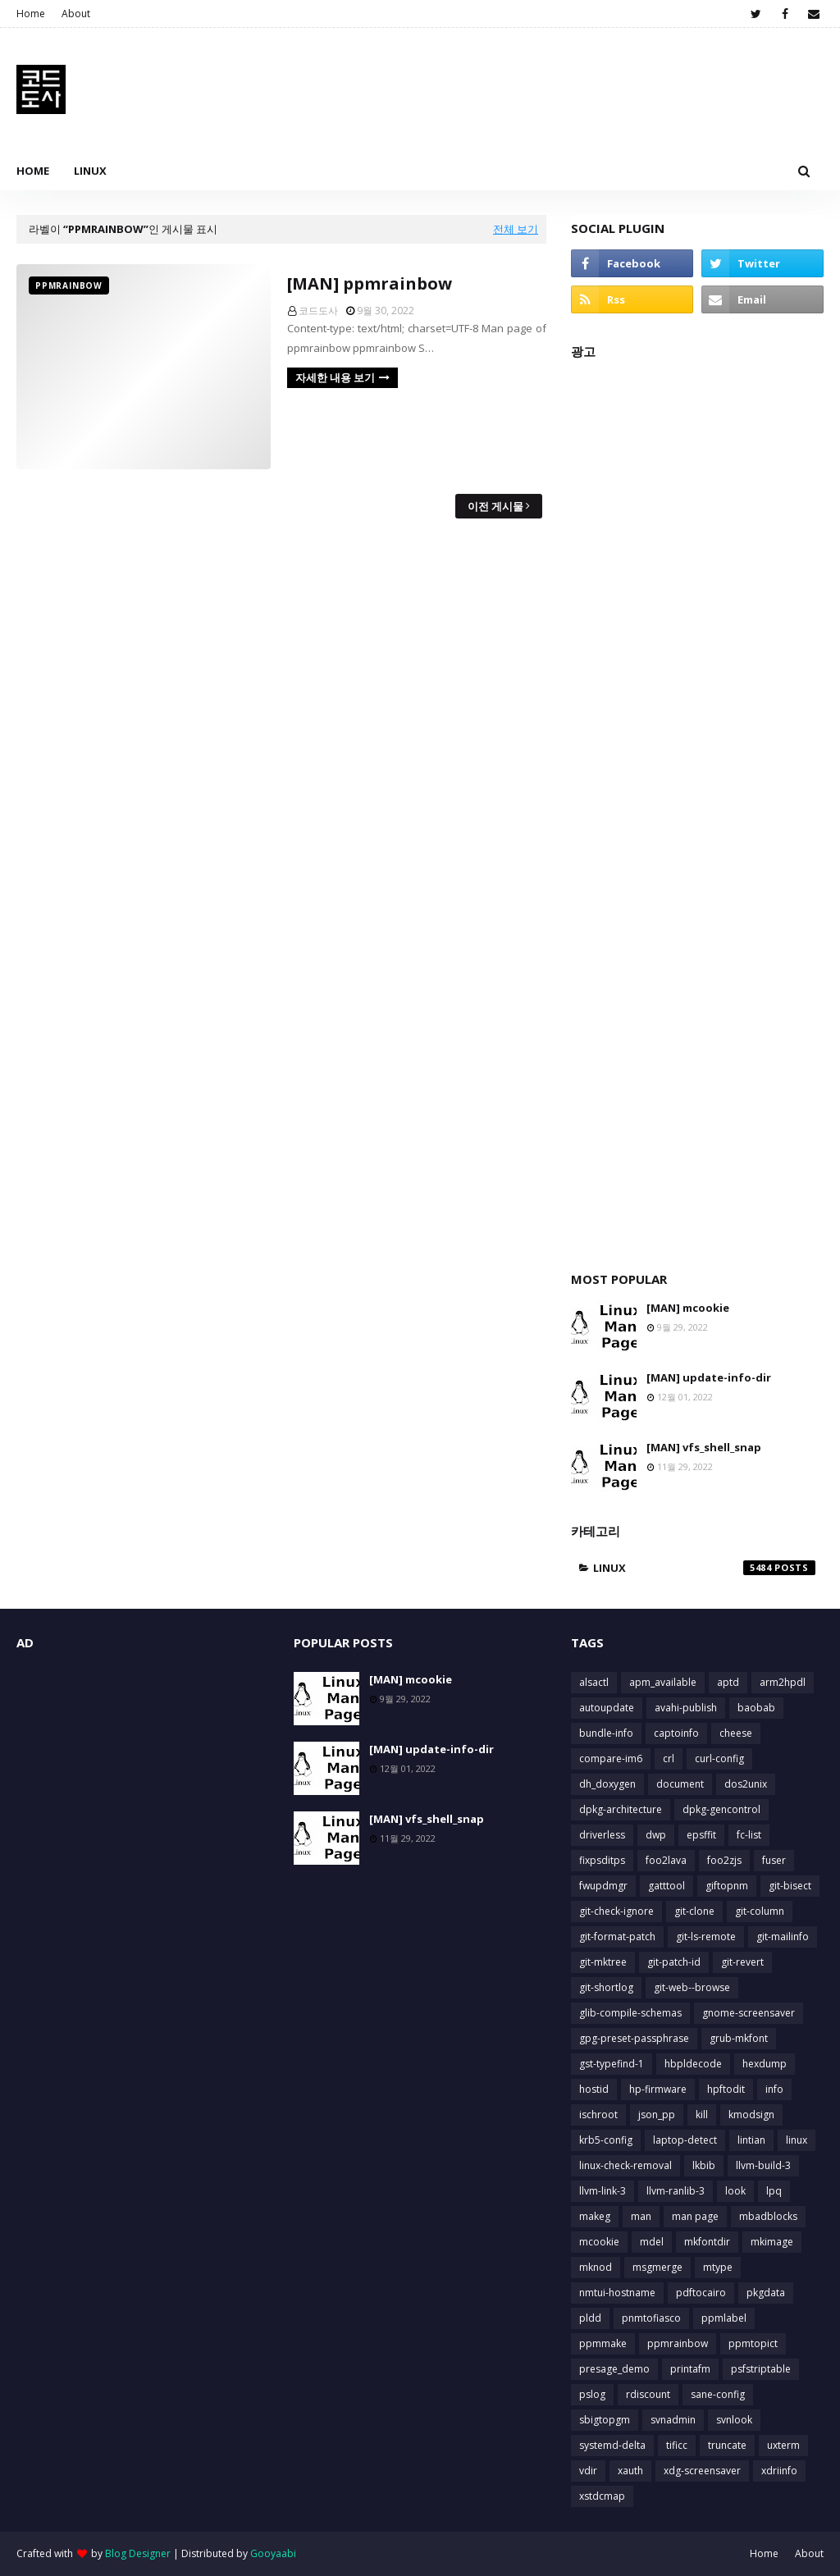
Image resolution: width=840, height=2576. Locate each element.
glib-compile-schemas (630, 2013)
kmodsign (751, 2115)
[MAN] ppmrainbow (369, 283)
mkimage (772, 2242)
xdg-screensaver (702, 2471)
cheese (735, 1733)
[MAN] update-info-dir (708, 1377)
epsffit (701, 1835)
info (774, 2089)
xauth (630, 2471)
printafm (690, 2369)
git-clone (694, 1911)
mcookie (599, 2242)
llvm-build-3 (763, 2165)
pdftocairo (701, 2293)
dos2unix (745, 1784)
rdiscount (648, 2394)
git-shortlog (606, 1987)
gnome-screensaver (748, 2013)
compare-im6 (610, 1758)
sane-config (718, 2394)
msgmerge (657, 2267)
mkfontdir (707, 2242)
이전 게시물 (495, 506)
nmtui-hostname (617, 2293)
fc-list (749, 1835)
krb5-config (605, 2140)
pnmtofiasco (651, 2318)
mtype (718, 2267)
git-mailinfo (782, 1936)
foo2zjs (724, 1860)
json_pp (656, 2115)
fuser (774, 1860)
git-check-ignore (616, 1911)
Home (30, 14)
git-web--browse (692, 1987)
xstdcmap (602, 2496)
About (76, 14)
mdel (652, 2242)
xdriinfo (779, 2471)
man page (695, 2216)
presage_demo (614, 2369)
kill (702, 2115)
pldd (590, 2318)
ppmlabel (723, 2318)
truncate (727, 2445)
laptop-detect (685, 2140)
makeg (594, 2216)
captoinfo (676, 1733)
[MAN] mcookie (687, 1307)
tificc (676, 2445)
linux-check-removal (625, 2165)
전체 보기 (515, 229)
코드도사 (318, 310)
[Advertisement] (697, 806)
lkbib (703, 2165)
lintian (751, 2140)
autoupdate (606, 1708)
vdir (588, 2471)
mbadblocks (768, 2216)
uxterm (783, 2445)
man (641, 2216)
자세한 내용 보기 (335, 377)
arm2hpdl (783, 1682)
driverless (602, 1835)
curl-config (719, 1758)
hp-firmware (658, 2089)
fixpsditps (602, 1860)
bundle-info (606, 1733)
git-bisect (790, 1886)
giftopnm (726, 1886)
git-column (759, 1911)
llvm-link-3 (602, 2191)
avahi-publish (686, 1708)
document (680, 1784)
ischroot (598, 2115)
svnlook (734, 2420)
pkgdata (765, 2293)
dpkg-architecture (620, 1809)
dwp (656, 1835)
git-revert (742, 1962)
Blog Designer (138, 2553)
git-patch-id (674, 1962)
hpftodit (726, 2089)
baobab (756, 1708)
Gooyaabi (273, 2553)
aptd (728, 1682)
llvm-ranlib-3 (675, 2191)
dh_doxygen (607, 1784)
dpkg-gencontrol (721, 1809)
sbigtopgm (604, 2420)
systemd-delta (612, 2445)
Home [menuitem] (32, 170)
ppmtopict (753, 2343)
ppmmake (603, 2343)
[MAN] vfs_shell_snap (703, 1447)
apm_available (662, 1682)
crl (668, 1758)
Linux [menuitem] (90, 170)
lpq (774, 2191)
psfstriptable (761, 2369)
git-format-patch (617, 1936)
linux (704, 1567)
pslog (592, 2394)
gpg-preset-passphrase (634, 2038)
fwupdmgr (603, 1886)
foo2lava (666, 1860)
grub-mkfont (739, 2038)
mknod (595, 2267)
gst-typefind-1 (611, 2064)
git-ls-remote (706, 1936)
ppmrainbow (677, 2343)
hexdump (764, 2064)
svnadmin (673, 2420)
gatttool (666, 1886)
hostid (594, 2089)
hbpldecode (693, 2064)
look (735, 2191)
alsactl (594, 1682)
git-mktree (603, 1962)
